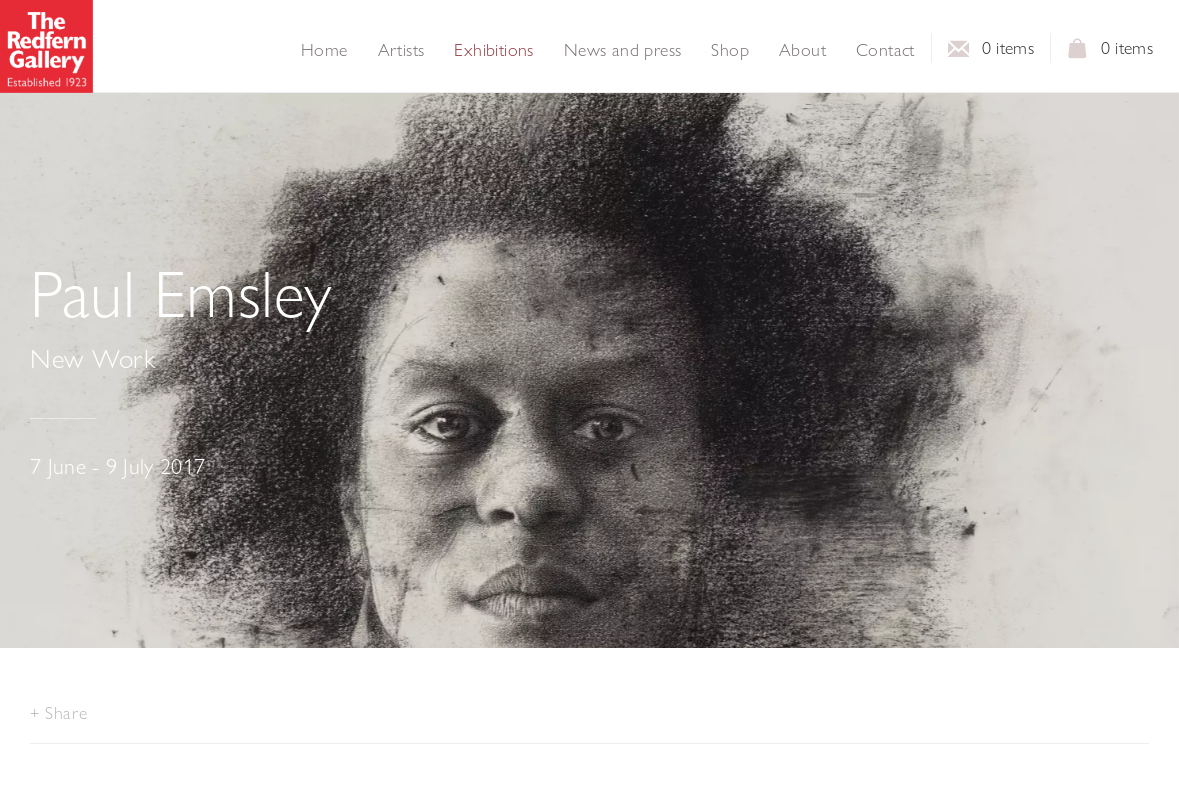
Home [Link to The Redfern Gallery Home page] (324, 50)
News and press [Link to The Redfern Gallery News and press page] (623, 50)
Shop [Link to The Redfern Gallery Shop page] (730, 50)
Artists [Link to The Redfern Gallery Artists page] (401, 50)
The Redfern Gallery (46, 46)
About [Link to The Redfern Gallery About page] (802, 50)
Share (66, 712)
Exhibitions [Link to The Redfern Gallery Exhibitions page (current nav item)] (493, 50)
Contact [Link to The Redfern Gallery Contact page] (885, 50)
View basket (1078, 54)
